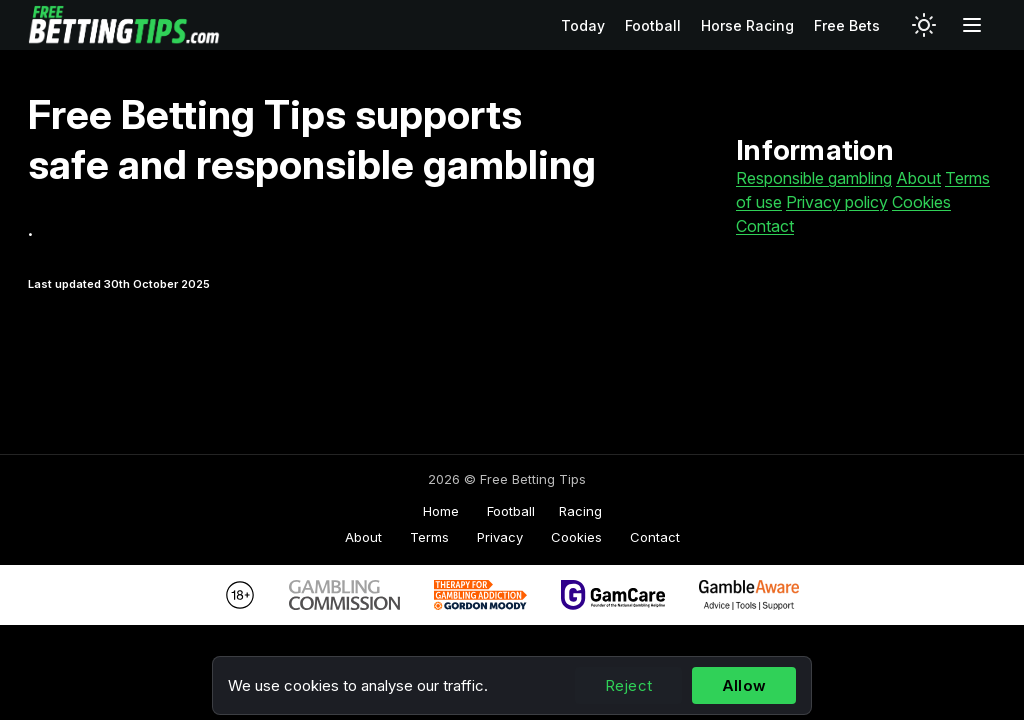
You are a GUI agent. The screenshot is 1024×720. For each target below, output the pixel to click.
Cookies (921, 202)
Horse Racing (747, 25)
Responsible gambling (814, 178)
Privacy (500, 537)
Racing (580, 511)
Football (653, 25)
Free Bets (847, 25)
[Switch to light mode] (924, 25)
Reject (628, 685)
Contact (765, 226)
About (918, 178)
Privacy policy (837, 202)
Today (583, 25)
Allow (744, 685)
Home (441, 511)
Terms (429, 537)
